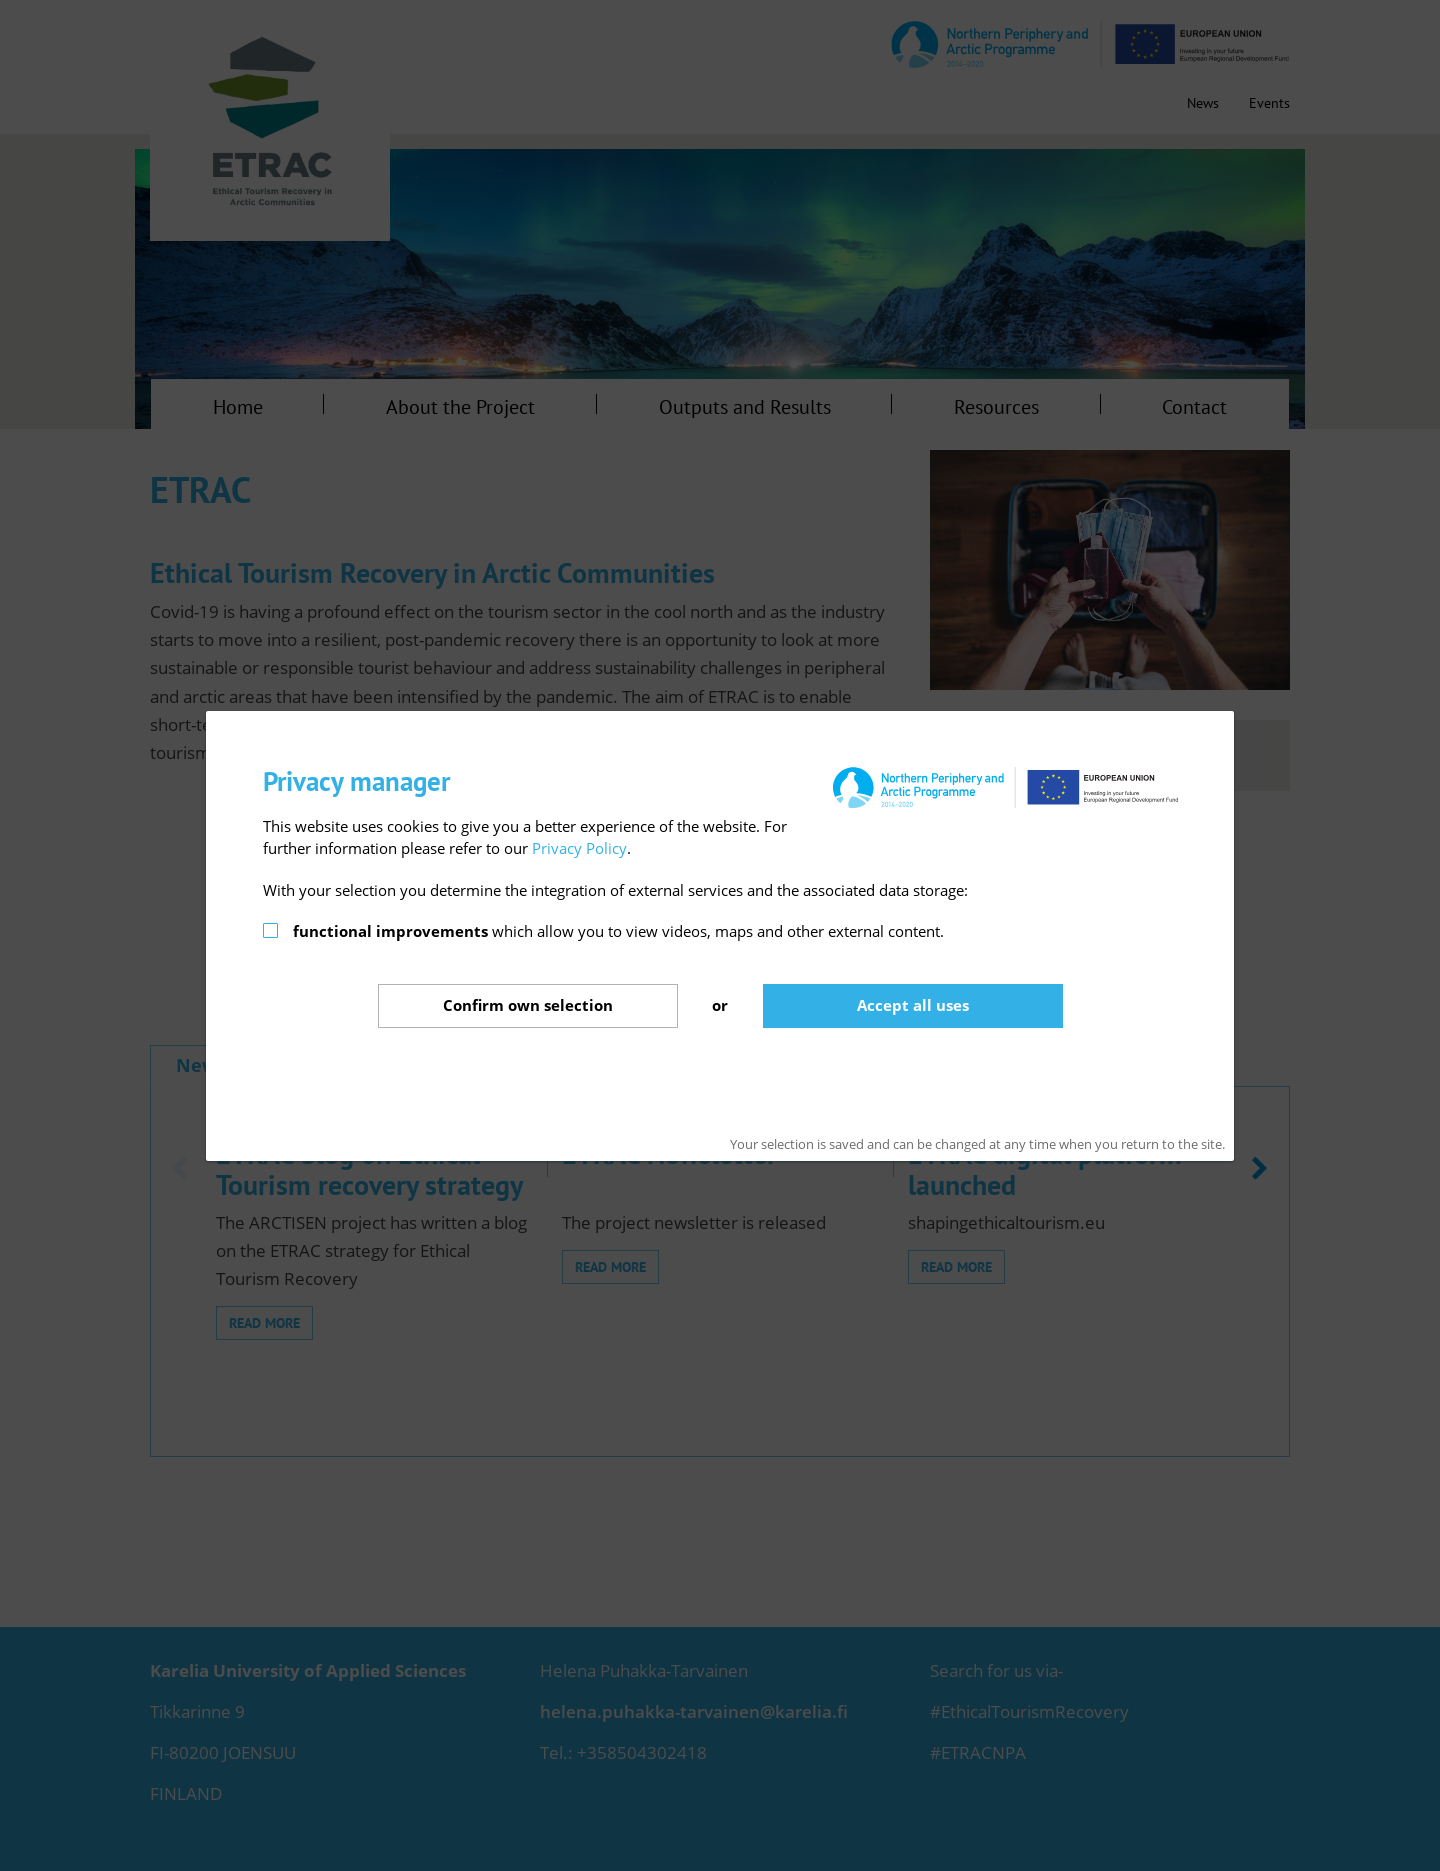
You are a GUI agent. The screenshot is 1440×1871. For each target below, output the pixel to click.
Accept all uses (913, 1005)
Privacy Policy (579, 848)
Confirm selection (528, 1005)
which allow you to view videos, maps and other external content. (618, 931)
